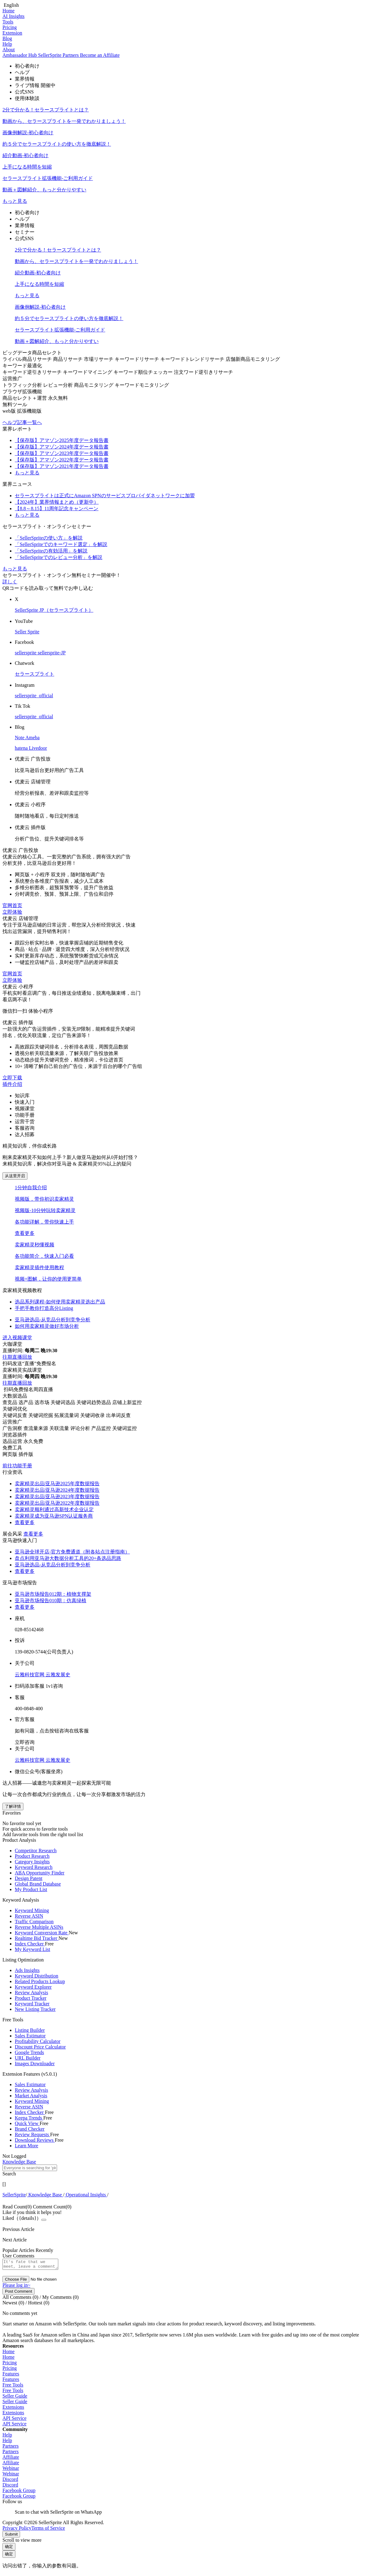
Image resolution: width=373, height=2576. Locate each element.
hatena (22, 748)
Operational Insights (85, 2194)
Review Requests (32, 2134)
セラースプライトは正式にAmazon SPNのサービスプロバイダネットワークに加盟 (105, 495)
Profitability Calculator (37, 2041)
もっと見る (14, 201)
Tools (7, 21)
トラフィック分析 (22, 385)
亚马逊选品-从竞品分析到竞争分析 (52, 1564)
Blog (7, 38)
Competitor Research (36, 1850)
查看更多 (25, 1233)
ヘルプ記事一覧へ (22, 422)
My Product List (31, 1889)
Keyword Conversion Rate (42, 1932)
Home (8, 10)
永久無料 (58, 398)
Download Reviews (35, 2140)
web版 (9, 411)
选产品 (26, 1402)
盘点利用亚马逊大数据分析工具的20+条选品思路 (68, 1558)
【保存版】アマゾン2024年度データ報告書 (62, 446)
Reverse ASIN (29, 1916)
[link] (14, 2194)
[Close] (43, 2220)
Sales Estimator (30, 2035)
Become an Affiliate (100, 55)
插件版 (25, 1454)
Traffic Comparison (34, 1921)
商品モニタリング (94, 385)
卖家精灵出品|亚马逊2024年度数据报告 (57, 1490)
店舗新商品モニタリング (253, 359)
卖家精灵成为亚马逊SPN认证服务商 (54, 1516)
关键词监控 (124, 1428)
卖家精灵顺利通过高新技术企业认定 (54, 1509)
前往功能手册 (17, 1465)
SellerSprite (14, 2194)
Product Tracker (31, 1998)
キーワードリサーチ (137, 359)
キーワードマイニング (88, 372)
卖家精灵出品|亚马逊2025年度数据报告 (57, 1483)
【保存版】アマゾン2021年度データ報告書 (62, 466)
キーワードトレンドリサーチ (193, 359)
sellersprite (26, 652)
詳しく (9, 581)
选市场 (43, 1402)
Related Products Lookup (40, 1981)
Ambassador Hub (20, 55)
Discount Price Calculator (40, 2046)
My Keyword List (32, 1949)
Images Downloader (35, 2063)
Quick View (27, 2123)
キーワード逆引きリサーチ (32, 372)
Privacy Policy (16, 2529)
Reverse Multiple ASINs (39, 1927)
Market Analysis (31, 2095)
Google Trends (29, 2052)
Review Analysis (31, 1992)
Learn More (26, 2145)
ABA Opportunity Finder (39, 1872)
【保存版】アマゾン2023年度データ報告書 (62, 453)
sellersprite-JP (52, 652)
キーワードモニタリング (142, 385)
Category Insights (32, 1861)
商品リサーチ (68, 359)
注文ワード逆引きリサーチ (203, 372)
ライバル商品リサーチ (27, 359)
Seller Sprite (27, 631)
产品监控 (101, 1428)
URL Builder (27, 2058)
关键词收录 (93, 1415)
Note (20, 737)
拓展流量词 (67, 1415)
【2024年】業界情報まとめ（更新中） (57, 502)
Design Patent (28, 1878)
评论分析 (80, 1428)
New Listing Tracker (35, 2009)
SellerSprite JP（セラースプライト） (54, 610)
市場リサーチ (99, 359)
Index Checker (30, 1943)
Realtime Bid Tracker (37, 1938)
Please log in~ (16, 2287)
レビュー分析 (58, 385)
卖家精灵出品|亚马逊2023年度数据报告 (57, 1496)
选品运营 (12, 1441)
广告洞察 (12, 1428)
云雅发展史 (58, 1674)
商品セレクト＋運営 (25, 398)
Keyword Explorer (33, 1987)
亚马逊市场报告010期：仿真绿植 (50, 1600)
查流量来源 (36, 1428)
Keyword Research (33, 1867)
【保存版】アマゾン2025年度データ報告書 (62, 440)
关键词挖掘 (41, 1415)
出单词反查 (118, 1415)
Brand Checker (29, 2129)
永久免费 (33, 1441)
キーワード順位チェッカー (143, 372)
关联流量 (59, 1428)
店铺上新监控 (127, 1402)
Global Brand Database (38, 1883)
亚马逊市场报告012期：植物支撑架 (53, 1594)
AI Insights (13, 16)
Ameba (32, 737)
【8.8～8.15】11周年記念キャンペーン (56, 508)
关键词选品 (63, 1402)
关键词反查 (15, 1415)
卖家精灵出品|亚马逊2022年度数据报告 (57, 1503)
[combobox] (186, 2171)
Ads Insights (27, 1970)
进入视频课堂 (17, 1337)
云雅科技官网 (30, 1674)
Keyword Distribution (36, 1975)
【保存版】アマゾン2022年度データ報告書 (62, 459)
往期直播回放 (17, 1357)
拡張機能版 (29, 411)
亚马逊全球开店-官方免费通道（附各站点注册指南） (72, 1551)
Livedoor (38, 748)
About (8, 49)
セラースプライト (34, 674)
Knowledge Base (45, 2194)
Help (7, 44)
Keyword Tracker (32, 2003)
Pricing (9, 27)
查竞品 (10, 1402)
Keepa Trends (29, 2117)
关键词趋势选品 (94, 1402)
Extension (12, 32)
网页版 (10, 1454)
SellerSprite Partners (59, 55)
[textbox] (29, 2168)
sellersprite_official (34, 695)
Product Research (32, 1856)
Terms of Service (48, 2529)
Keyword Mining (32, 1910)
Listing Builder (30, 2030)
